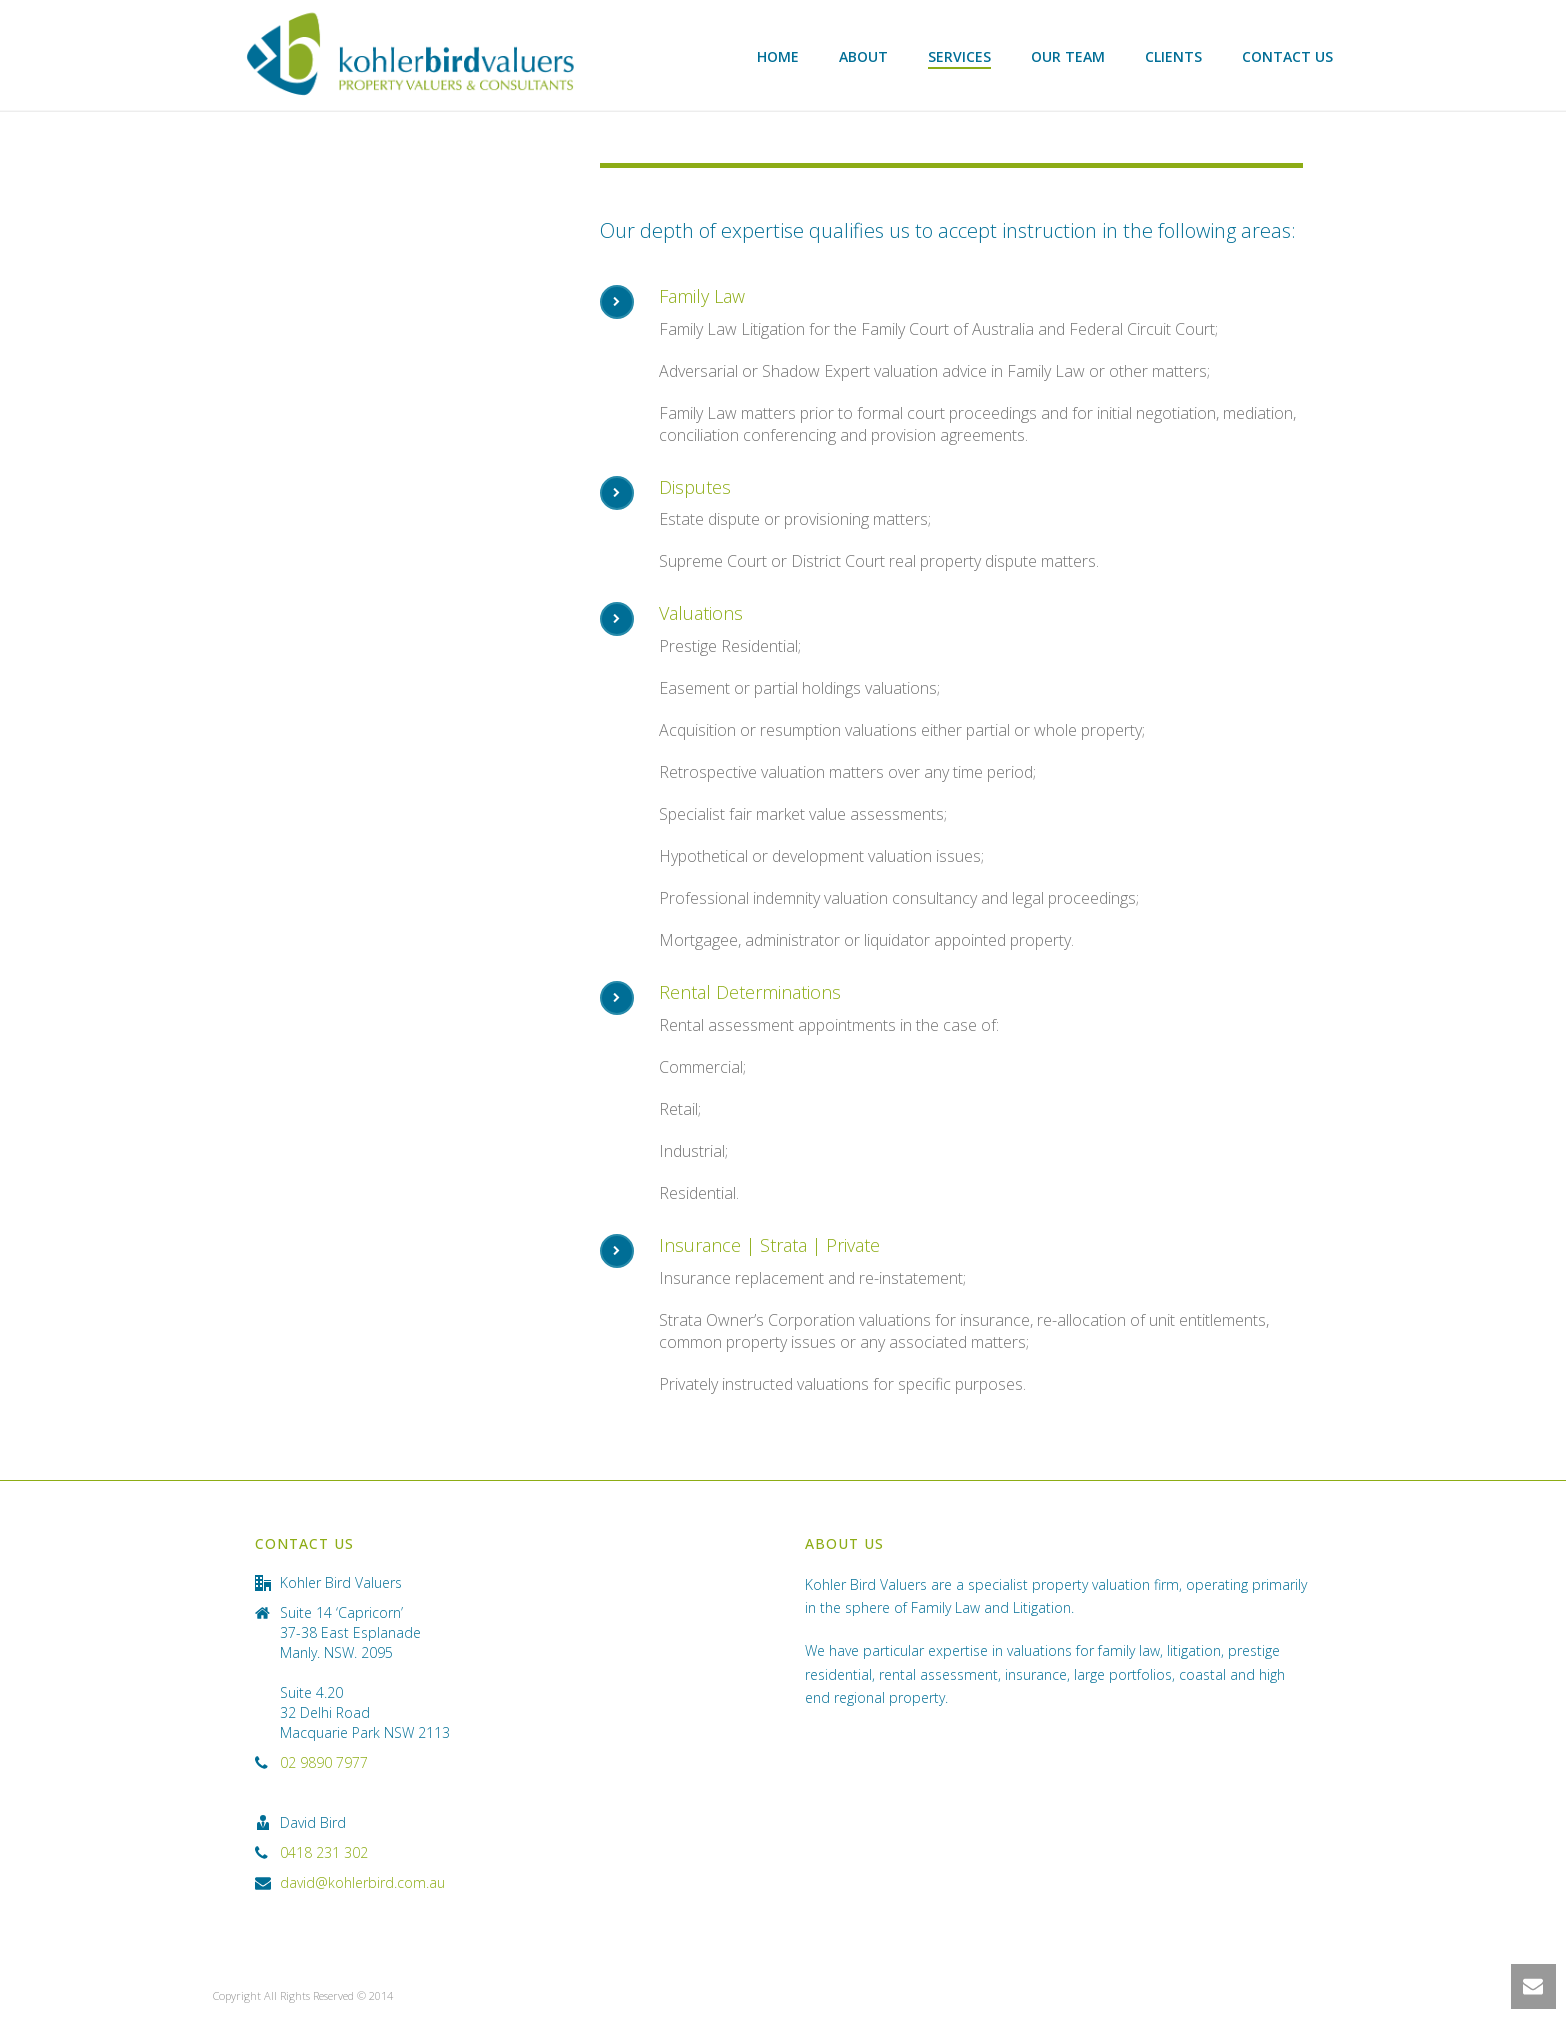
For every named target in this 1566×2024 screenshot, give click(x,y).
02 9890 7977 (324, 1763)
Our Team (1068, 56)
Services (959, 56)
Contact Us (1287, 56)
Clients (1173, 56)
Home (778, 56)
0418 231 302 (324, 1853)
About (863, 56)
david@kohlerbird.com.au (362, 1883)
